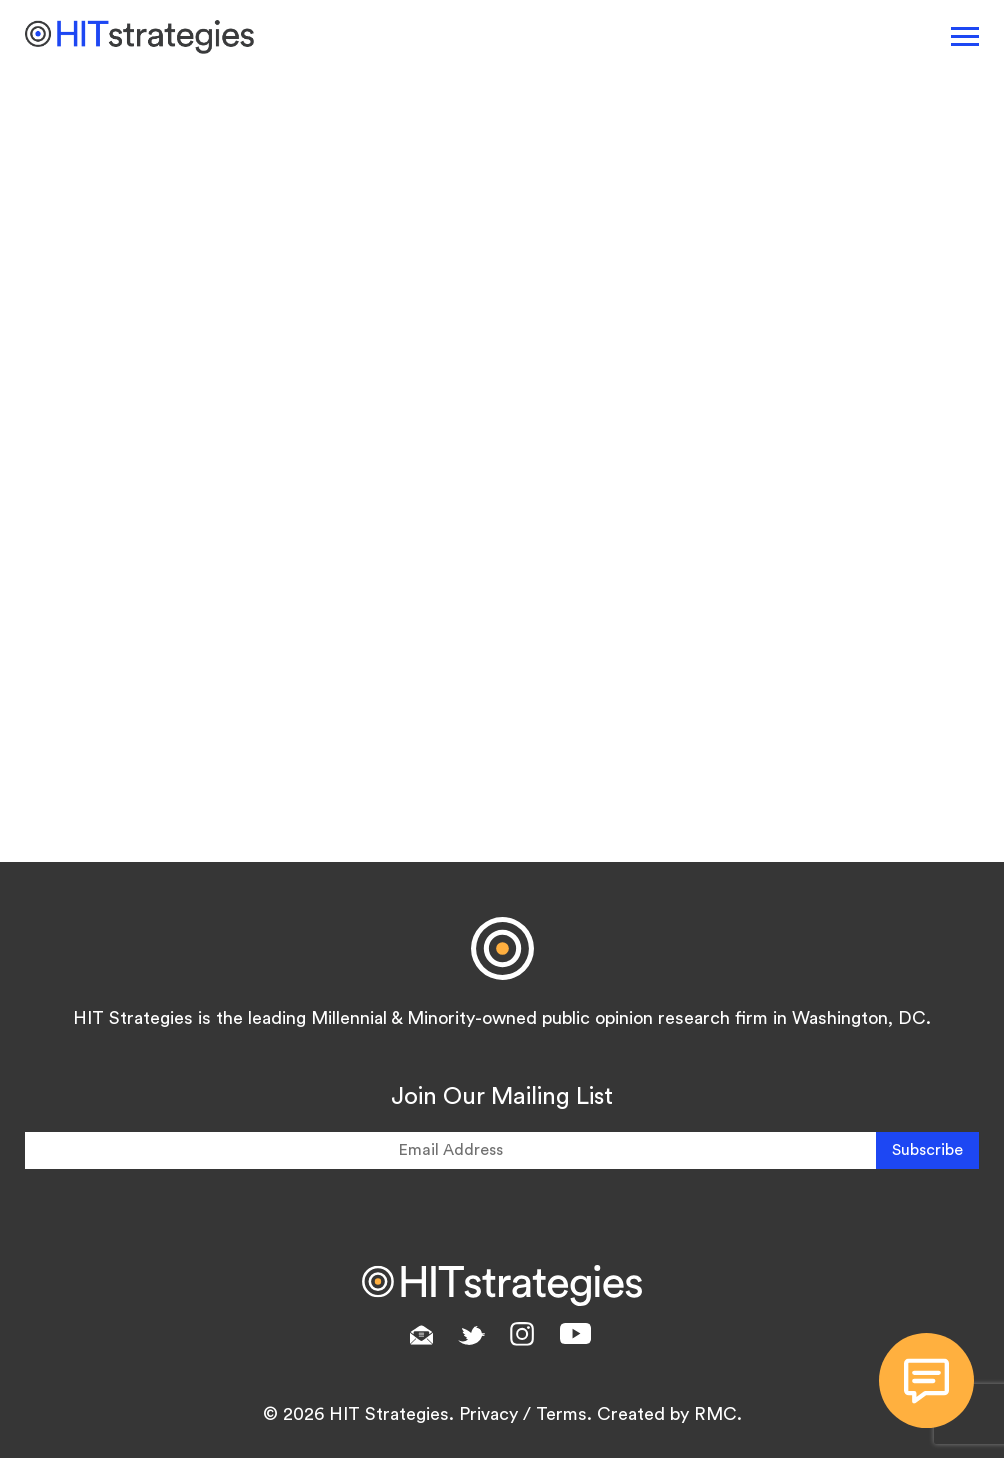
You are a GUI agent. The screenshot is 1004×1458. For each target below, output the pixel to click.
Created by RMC (667, 1414)
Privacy (488, 1414)
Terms (561, 1414)
